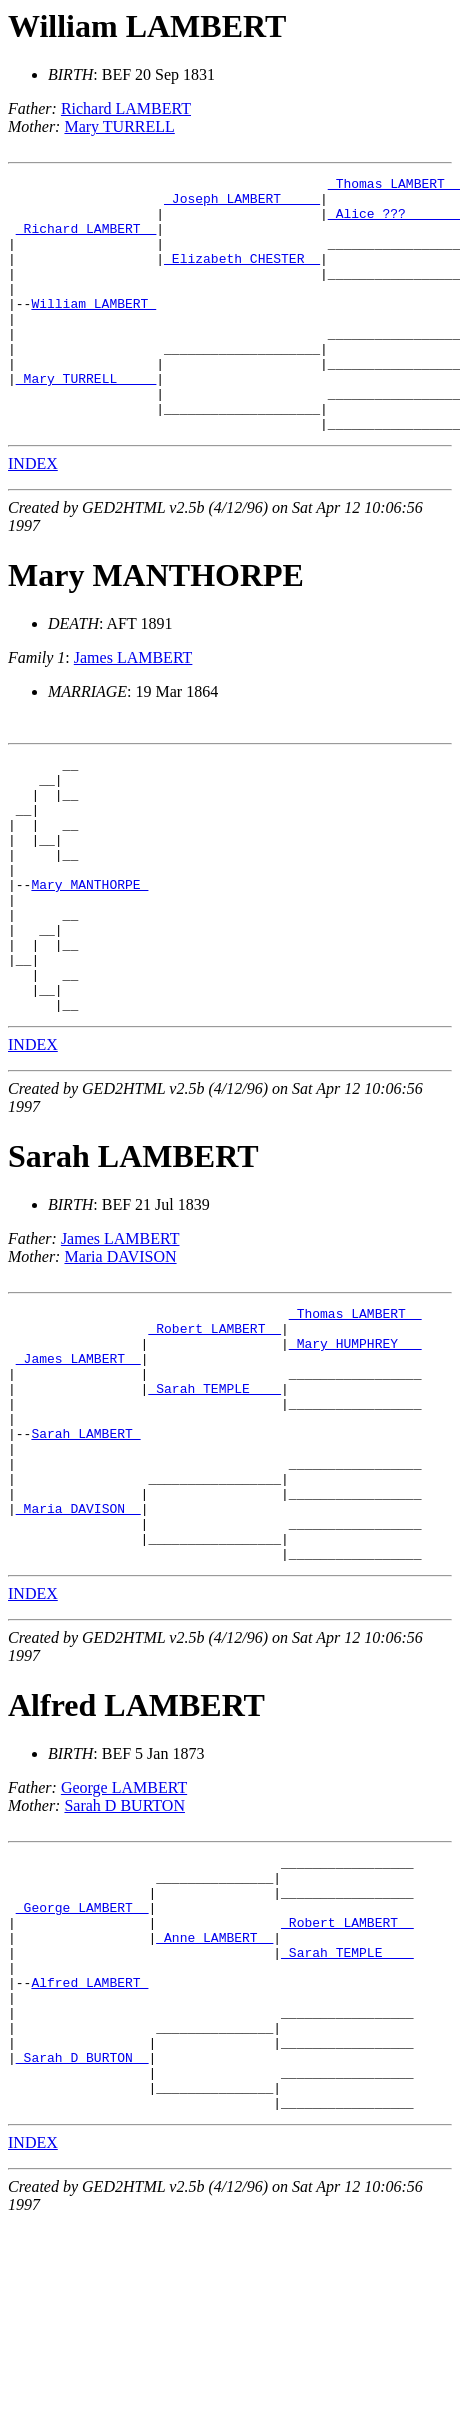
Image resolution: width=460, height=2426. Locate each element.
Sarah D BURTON (124, 1958)
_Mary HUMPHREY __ (355, 1454)
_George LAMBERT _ (82, 2072)
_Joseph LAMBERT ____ (242, 204)
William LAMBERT (147, 26)
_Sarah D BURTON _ (82, 2252)
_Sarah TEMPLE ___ (214, 1508)
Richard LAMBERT (126, 108)
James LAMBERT (133, 708)
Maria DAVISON (120, 1358)
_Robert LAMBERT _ (214, 1436)
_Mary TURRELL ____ (86, 420)
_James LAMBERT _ (78, 1472)
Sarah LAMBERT (133, 1258)
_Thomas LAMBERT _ (355, 1418)
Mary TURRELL (119, 126)
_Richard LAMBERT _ (86, 240)
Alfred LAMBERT (136, 1858)
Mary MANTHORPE (156, 626)
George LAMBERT (124, 1940)
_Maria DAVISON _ (78, 1652)
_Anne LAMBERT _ (214, 2108)
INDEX (33, 514)
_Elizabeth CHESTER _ (242, 276)
